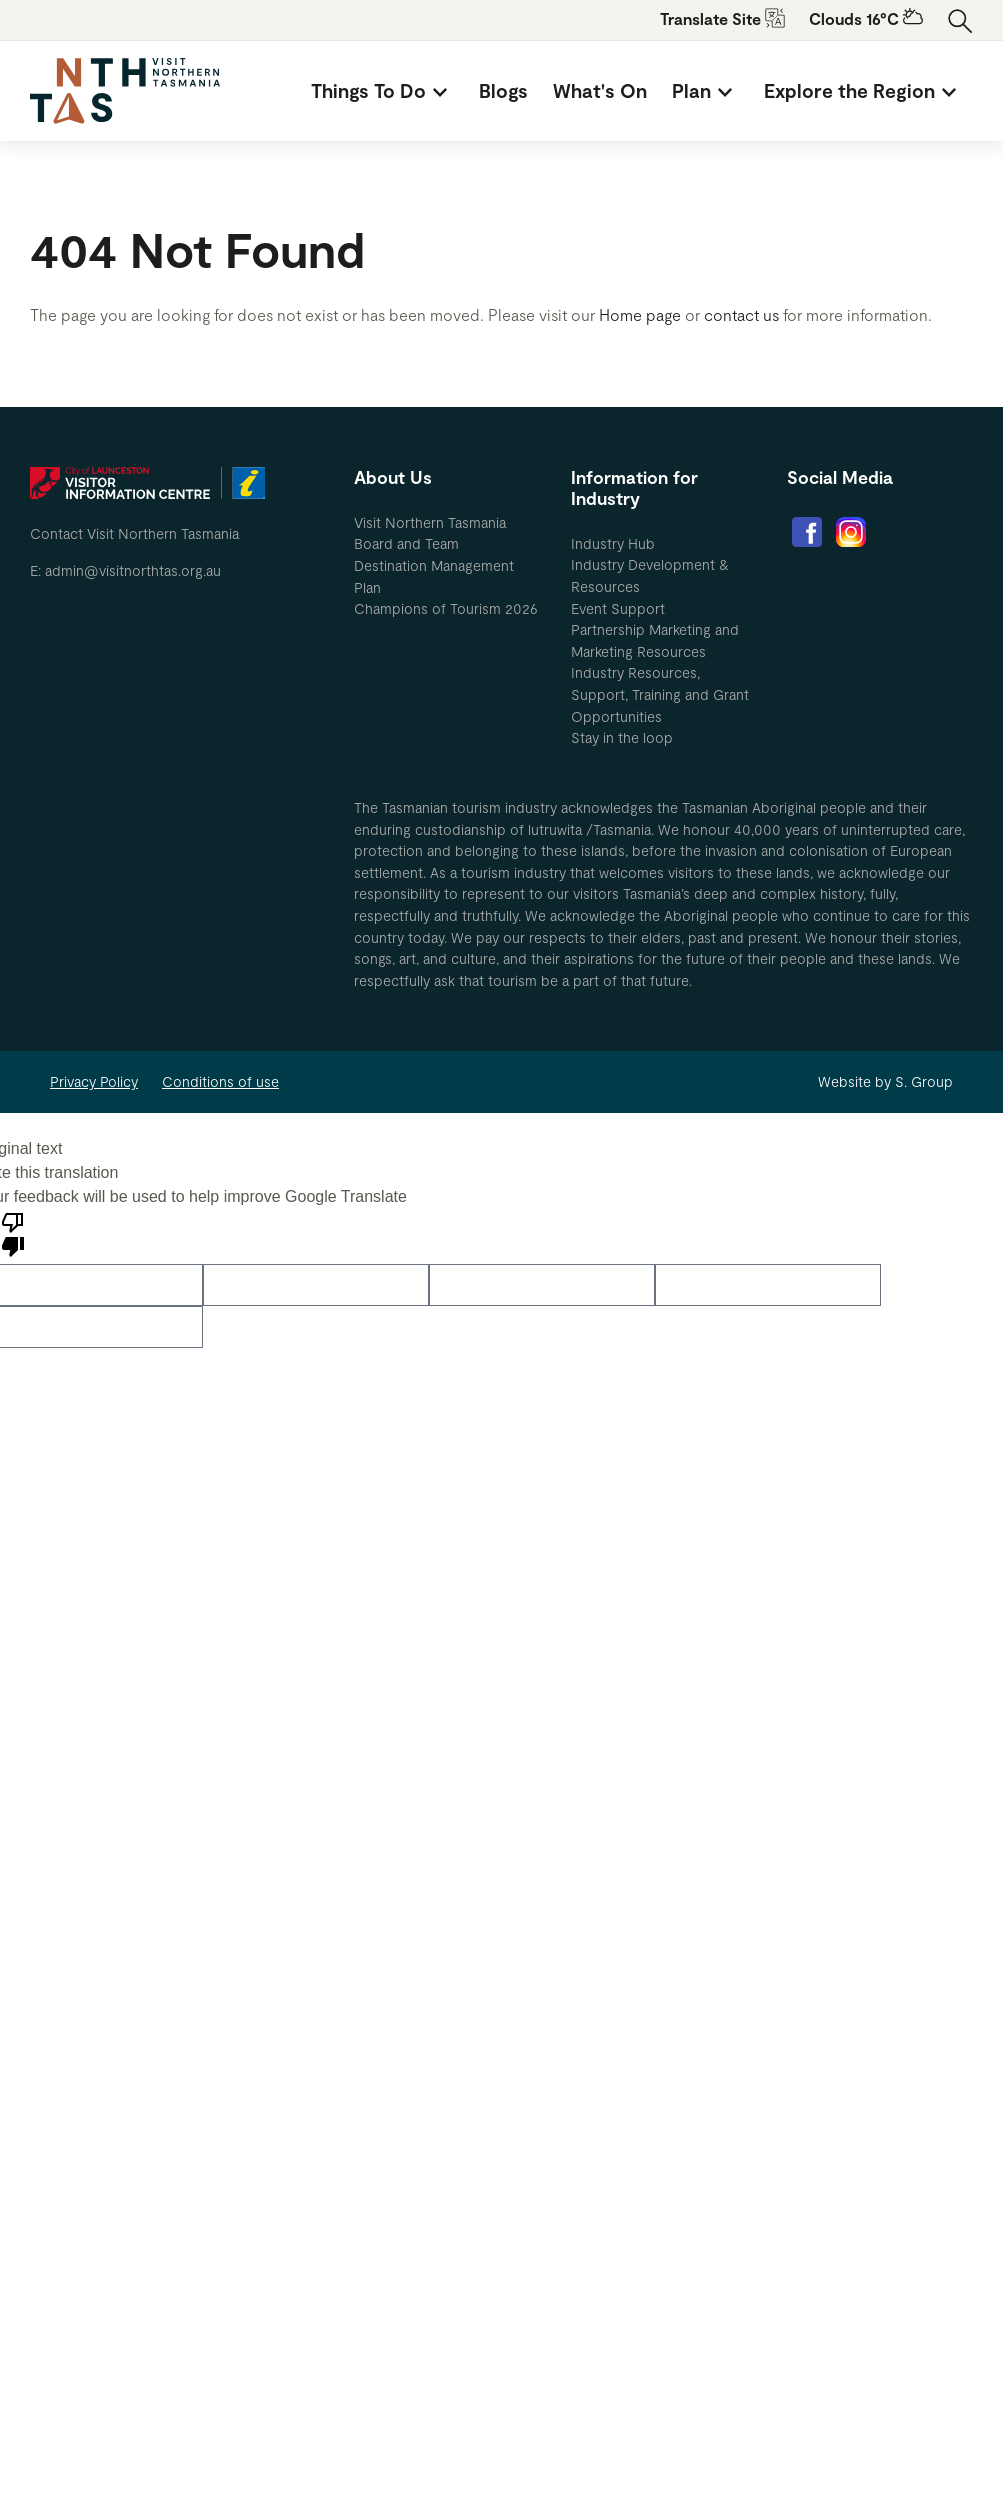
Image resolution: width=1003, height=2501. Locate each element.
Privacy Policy (94, 1081)
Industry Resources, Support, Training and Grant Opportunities (660, 694)
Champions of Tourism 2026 (446, 608)
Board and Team (406, 543)
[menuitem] (382, 91)
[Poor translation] (13, 1233)
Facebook (807, 532)
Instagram (851, 532)
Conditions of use (220, 1081)
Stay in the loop (622, 737)
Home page (640, 314)
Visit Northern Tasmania (430, 522)
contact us (741, 314)
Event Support (618, 608)
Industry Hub (613, 543)
